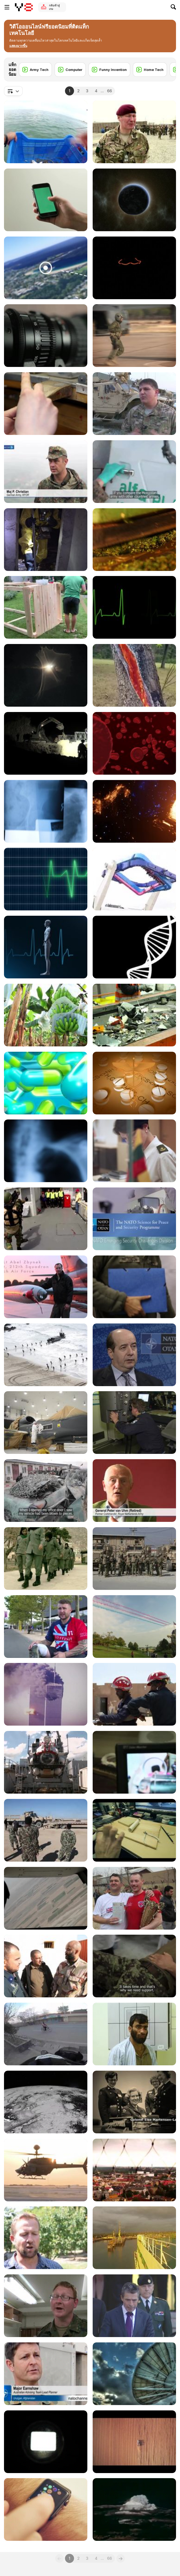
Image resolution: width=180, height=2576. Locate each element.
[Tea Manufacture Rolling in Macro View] (134, 539)
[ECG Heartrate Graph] (134, 607)
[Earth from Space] (134, 200)
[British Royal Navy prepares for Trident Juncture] (45, 1354)
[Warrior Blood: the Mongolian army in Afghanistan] (134, 471)
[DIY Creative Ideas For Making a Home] (45, 607)
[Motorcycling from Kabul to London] (45, 2034)
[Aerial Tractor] (134, 2441)
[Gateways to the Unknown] (134, 811)
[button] (18, 45)
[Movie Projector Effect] (45, 2441)
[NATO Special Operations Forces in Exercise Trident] (134, 335)
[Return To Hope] (45, 1694)
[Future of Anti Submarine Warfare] (134, 1422)
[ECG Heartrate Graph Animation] (45, 879)
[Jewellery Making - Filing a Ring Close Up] (45, 403)
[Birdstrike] (45, 1286)
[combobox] (13, 91)
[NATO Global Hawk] (45, 1422)
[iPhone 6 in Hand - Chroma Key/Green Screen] (45, 200)
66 (109, 90)
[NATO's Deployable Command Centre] (134, 1286)
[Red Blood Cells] (134, 743)
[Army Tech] (35, 69)
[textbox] (13, 90)
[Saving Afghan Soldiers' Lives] (134, 2034)
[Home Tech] (150, 69)
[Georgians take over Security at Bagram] (134, 1558)
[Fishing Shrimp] (45, 132)
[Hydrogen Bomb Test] (134, 2509)
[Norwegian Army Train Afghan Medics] (45, 1966)
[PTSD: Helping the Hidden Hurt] (134, 1490)
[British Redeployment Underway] (134, 2237)
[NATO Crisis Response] (45, 539)
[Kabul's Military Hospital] (134, 1966)
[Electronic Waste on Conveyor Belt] (134, 1015)
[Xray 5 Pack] (45, 1150)
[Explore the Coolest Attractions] (134, 879)
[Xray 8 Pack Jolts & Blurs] (45, 811)
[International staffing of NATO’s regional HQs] (134, 1150)
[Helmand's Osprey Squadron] (45, 1898)
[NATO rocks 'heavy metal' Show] (134, 2170)
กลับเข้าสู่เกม (54, 7)
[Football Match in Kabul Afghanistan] (134, 1898)
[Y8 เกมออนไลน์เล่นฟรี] (24, 7)
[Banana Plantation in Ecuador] (45, 1015)
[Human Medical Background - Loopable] (45, 947)
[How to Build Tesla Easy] (134, 1830)
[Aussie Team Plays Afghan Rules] (45, 2373)
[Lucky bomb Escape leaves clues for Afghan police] (45, 1490)
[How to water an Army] (45, 2305)
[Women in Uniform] (45, 1558)
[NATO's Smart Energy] (134, 1354)
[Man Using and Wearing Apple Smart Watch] (45, 2509)
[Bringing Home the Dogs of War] (45, 2237)
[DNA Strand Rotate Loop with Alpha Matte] (134, 947)
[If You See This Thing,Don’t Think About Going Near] (45, 268)
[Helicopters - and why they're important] (45, 2170)
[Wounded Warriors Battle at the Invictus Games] (45, 1626)
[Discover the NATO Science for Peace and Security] (134, 1218)
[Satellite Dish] (134, 2373)
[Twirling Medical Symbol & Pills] (134, 1083)
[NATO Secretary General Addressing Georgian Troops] (134, 2305)
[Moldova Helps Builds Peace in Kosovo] (45, 471)
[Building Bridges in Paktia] (45, 743)
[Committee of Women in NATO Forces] (134, 2102)
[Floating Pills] (45, 1083)
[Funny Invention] (109, 69)
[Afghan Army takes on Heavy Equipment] (45, 1830)
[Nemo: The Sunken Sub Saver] (45, 1762)
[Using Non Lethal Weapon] (45, 1218)
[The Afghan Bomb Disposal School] (134, 1762)
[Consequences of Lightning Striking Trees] (134, 675)
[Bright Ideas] (134, 268)
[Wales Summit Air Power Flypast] (134, 1626)
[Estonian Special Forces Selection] (45, 675)
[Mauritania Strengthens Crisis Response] (134, 1694)
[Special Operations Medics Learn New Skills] (134, 403)
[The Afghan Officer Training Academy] (134, 132)
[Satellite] (45, 2102)
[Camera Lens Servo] (45, 335)
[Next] (167, 66)
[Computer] (70, 69)
